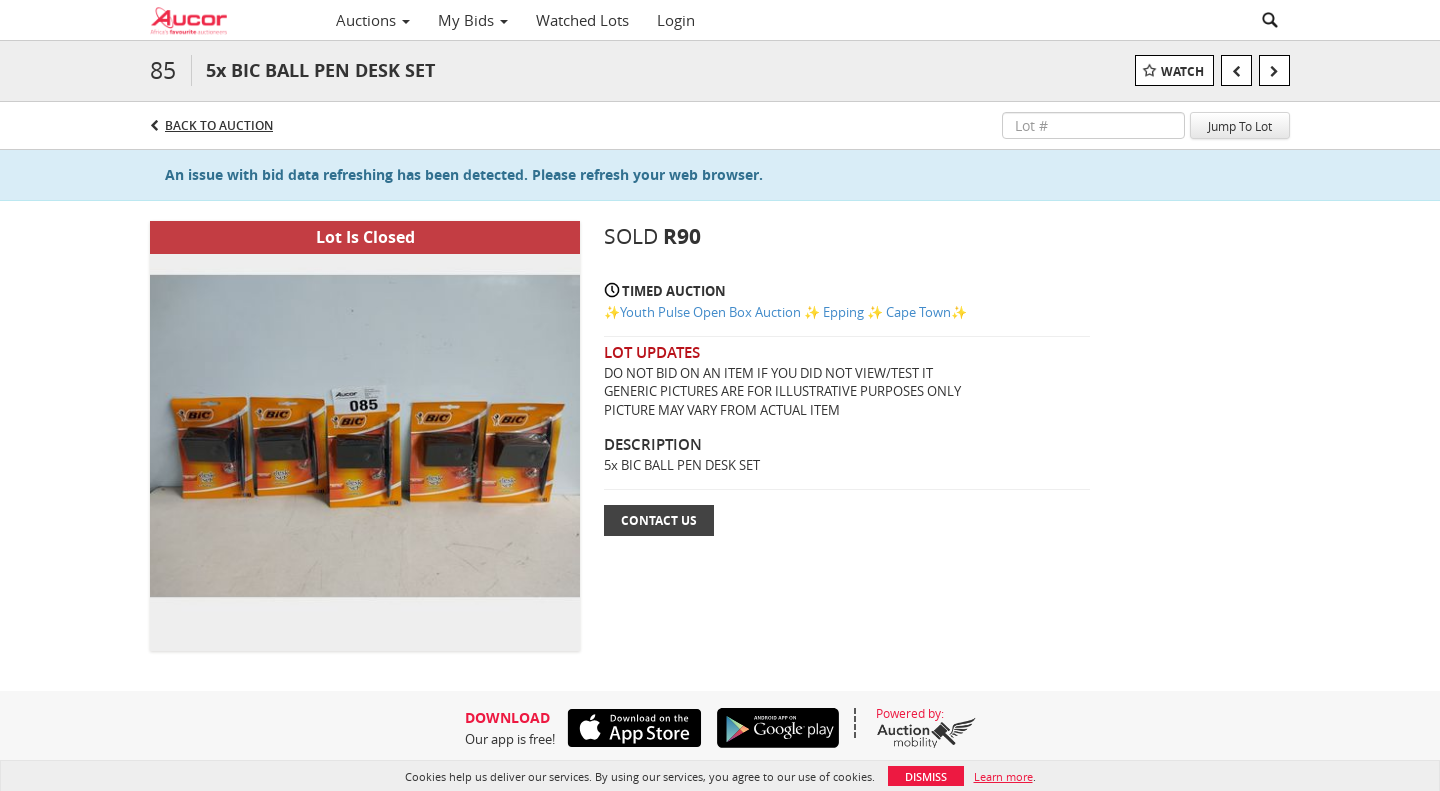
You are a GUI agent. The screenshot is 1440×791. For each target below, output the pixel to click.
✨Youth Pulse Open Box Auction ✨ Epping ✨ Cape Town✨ (785, 312)
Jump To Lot (1240, 126)
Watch (1182, 71)
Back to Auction (219, 125)
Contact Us (659, 520)
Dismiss (926, 776)
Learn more (1003, 776)
